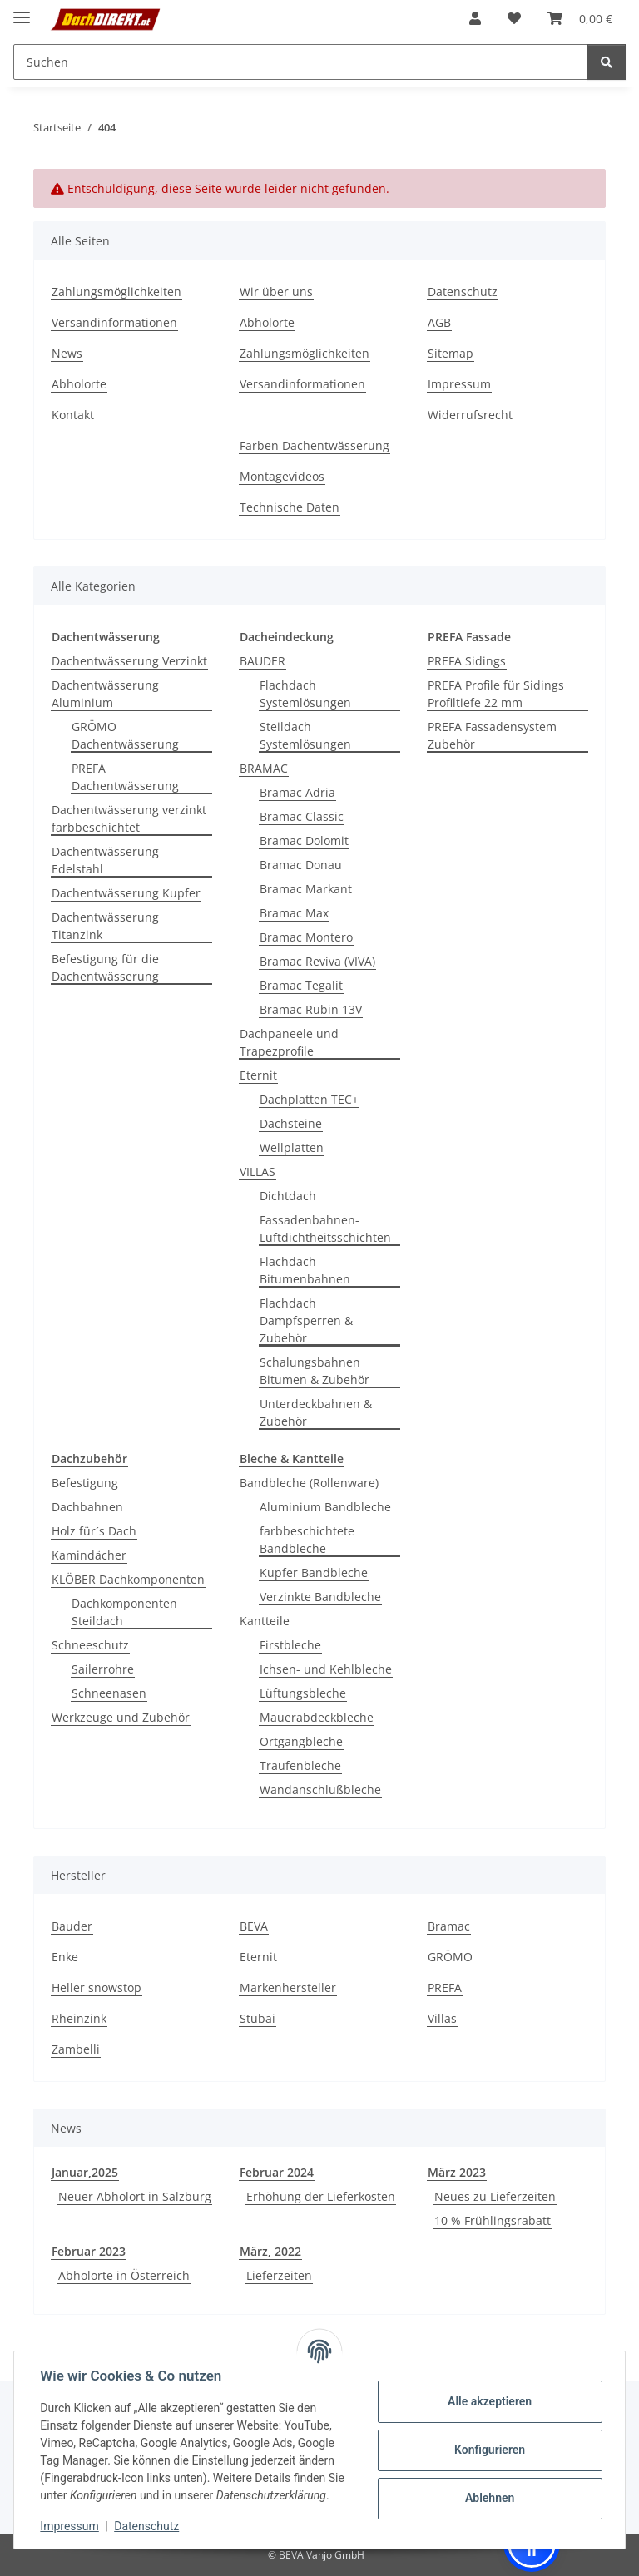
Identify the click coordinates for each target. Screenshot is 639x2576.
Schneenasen (109, 1693)
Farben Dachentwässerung (314, 445)
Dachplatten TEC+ (309, 1099)
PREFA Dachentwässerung (125, 777)
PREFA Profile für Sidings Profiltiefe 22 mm (496, 693)
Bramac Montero (306, 937)
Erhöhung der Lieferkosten (320, 2196)
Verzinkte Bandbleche (320, 1596)
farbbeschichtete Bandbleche (307, 1539)
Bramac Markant (306, 889)
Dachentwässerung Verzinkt (129, 661)
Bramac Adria (297, 792)
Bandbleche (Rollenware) (309, 1483)
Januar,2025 (85, 2172)
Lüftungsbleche (303, 1693)
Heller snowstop (96, 1987)
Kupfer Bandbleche (314, 1572)
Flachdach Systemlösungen (305, 693)
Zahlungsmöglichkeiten (116, 291)
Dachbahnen (87, 1507)
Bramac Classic (302, 816)
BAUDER (262, 661)
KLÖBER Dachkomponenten (128, 1579)
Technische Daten (289, 507)
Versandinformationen (114, 322)
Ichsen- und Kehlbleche (326, 1669)
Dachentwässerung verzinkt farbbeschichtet (129, 818)
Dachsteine (291, 1123)
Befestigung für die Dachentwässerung (105, 967)
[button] (475, 18)
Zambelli (76, 2049)
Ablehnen (488, 2497)
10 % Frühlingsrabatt (492, 2220)
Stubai (257, 2018)
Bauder (72, 1926)
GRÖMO (450, 1957)
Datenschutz (147, 2526)
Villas (442, 2018)
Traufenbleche (300, 1765)
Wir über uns (276, 291)
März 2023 (457, 2172)
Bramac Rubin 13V (311, 1009)
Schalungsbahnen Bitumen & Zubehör (314, 1370)
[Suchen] (606, 62)
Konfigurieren (488, 2449)
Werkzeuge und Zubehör (121, 1717)
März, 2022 (270, 2251)
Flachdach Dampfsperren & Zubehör (306, 1320)
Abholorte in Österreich (124, 2275)
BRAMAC (264, 768)
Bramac (449, 1926)
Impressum (70, 2526)
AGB (439, 322)
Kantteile (265, 1621)
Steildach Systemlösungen (305, 735)
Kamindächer (89, 1555)
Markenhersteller (288, 1987)
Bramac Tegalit (301, 985)
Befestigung (85, 1483)
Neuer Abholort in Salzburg (134, 2196)
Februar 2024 (277, 2172)
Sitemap (450, 353)
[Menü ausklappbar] (21, 10)
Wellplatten (292, 1147)
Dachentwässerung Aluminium (105, 693)
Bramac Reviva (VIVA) (317, 961)
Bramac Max (294, 913)
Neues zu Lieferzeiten (495, 2196)
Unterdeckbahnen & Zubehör (316, 1412)
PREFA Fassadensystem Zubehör (492, 735)
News (67, 353)
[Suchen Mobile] (300, 62)
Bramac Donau (301, 865)
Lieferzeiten (279, 2275)
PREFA (445, 1987)
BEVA (254, 1926)
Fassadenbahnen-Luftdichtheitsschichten (325, 1228)
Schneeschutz (90, 1645)
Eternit (258, 1075)
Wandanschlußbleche (320, 1789)
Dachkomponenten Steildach (124, 1612)
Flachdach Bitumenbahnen (305, 1270)
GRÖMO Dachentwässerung (125, 735)
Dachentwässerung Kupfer (126, 893)
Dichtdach (288, 1196)
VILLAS (257, 1171)
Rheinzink (79, 2018)
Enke (65, 1957)
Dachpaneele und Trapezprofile (289, 1042)
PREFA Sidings (467, 661)
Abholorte (79, 384)
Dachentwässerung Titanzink (105, 925)
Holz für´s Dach (94, 1531)
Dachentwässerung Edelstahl (105, 860)
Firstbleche (290, 1645)
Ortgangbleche (301, 1741)
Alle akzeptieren (489, 2401)
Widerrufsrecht (470, 415)
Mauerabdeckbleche (317, 1717)
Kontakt (73, 415)
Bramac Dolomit (304, 840)
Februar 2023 (89, 2251)
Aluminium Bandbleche (325, 1507)
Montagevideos (282, 476)
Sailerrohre (103, 1669)
